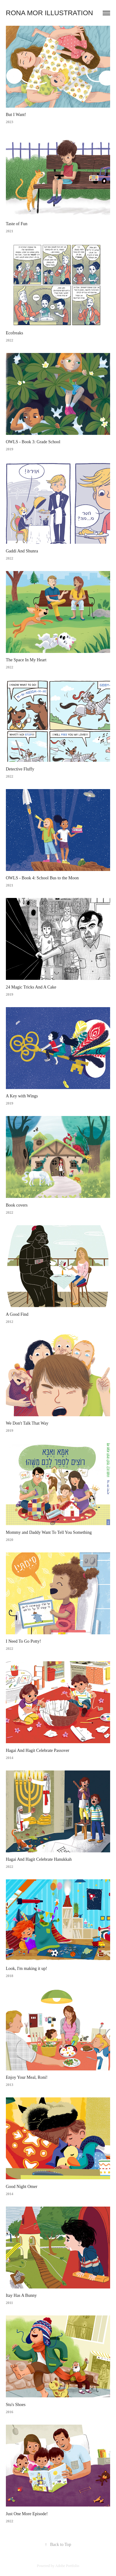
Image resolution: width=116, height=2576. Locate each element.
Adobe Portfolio (67, 2566)
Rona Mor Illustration (50, 13)
